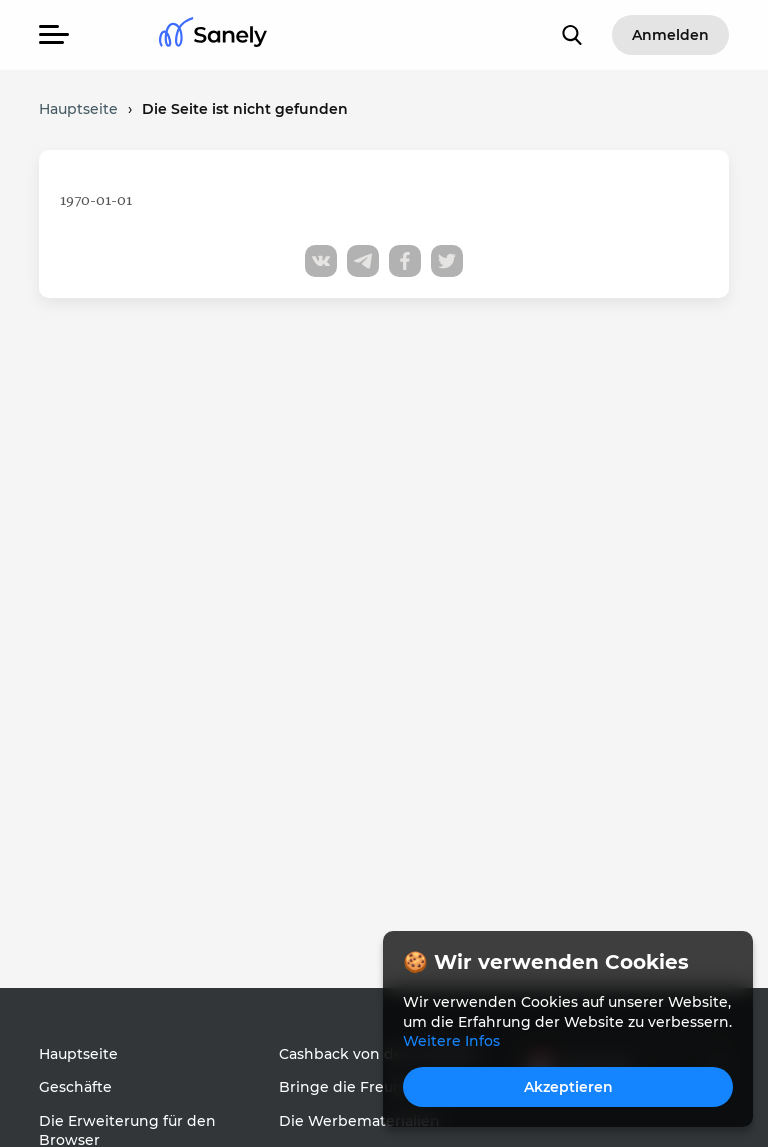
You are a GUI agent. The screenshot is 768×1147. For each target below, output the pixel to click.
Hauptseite (78, 1054)
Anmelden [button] (670, 35)
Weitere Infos (451, 1041)
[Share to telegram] (363, 261)
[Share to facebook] (405, 261)
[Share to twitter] (447, 261)
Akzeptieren (568, 1087)
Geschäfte (75, 1087)
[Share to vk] (321, 261)
